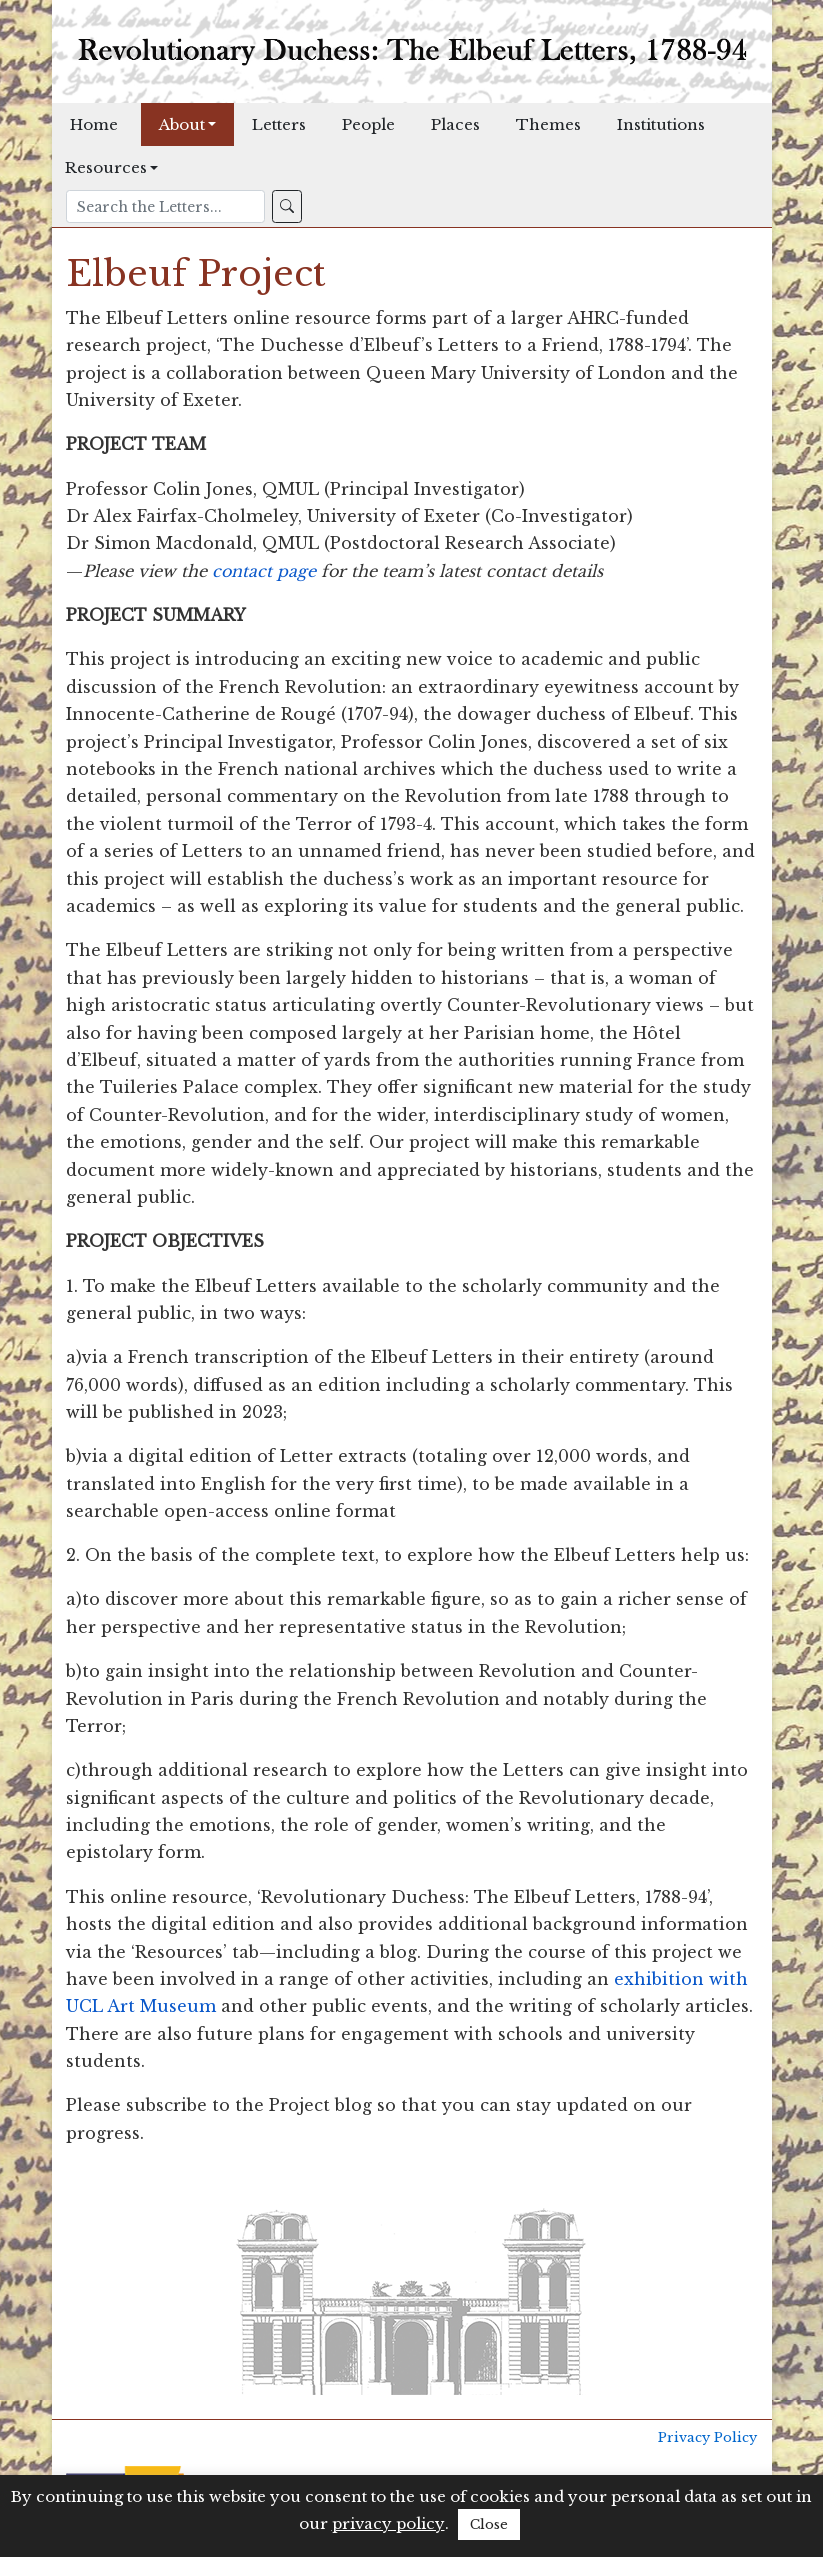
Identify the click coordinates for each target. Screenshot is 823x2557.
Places (455, 124)
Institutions (661, 124)
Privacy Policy (707, 2437)
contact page (264, 571)
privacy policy (388, 2523)
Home (94, 124)
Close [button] (489, 2524)
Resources (106, 167)
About (182, 124)
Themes (548, 124)
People (368, 124)
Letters (279, 124)
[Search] (165, 207)
